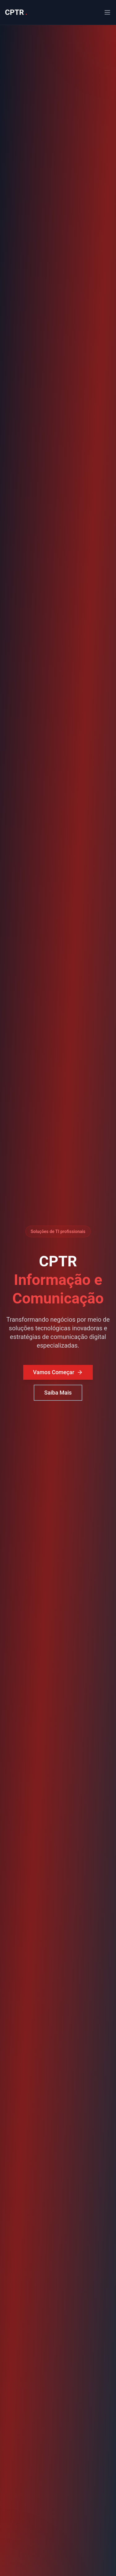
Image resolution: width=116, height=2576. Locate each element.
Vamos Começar (58, 1373)
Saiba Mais (58, 1393)
